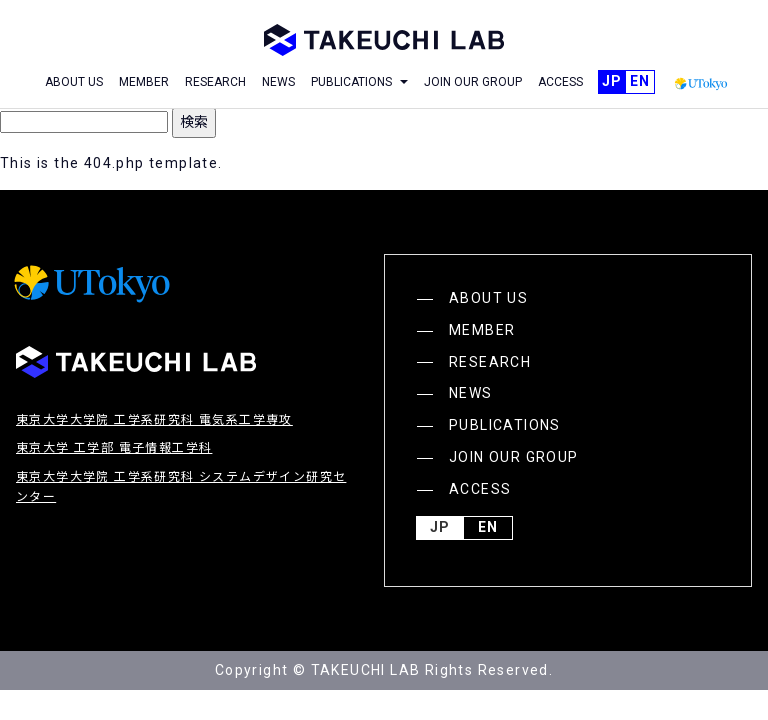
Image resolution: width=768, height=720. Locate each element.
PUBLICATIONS (505, 425)
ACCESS (560, 82)
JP (612, 82)
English (640, 82)
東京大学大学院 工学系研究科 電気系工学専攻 (154, 420)
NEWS (278, 82)
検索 (194, 122)
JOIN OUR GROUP (473, 82)
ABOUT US (74, 82)
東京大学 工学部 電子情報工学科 (114, 448)
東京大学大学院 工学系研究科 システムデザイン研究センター (181, 487)
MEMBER (144, 82)
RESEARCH (215, 82)
